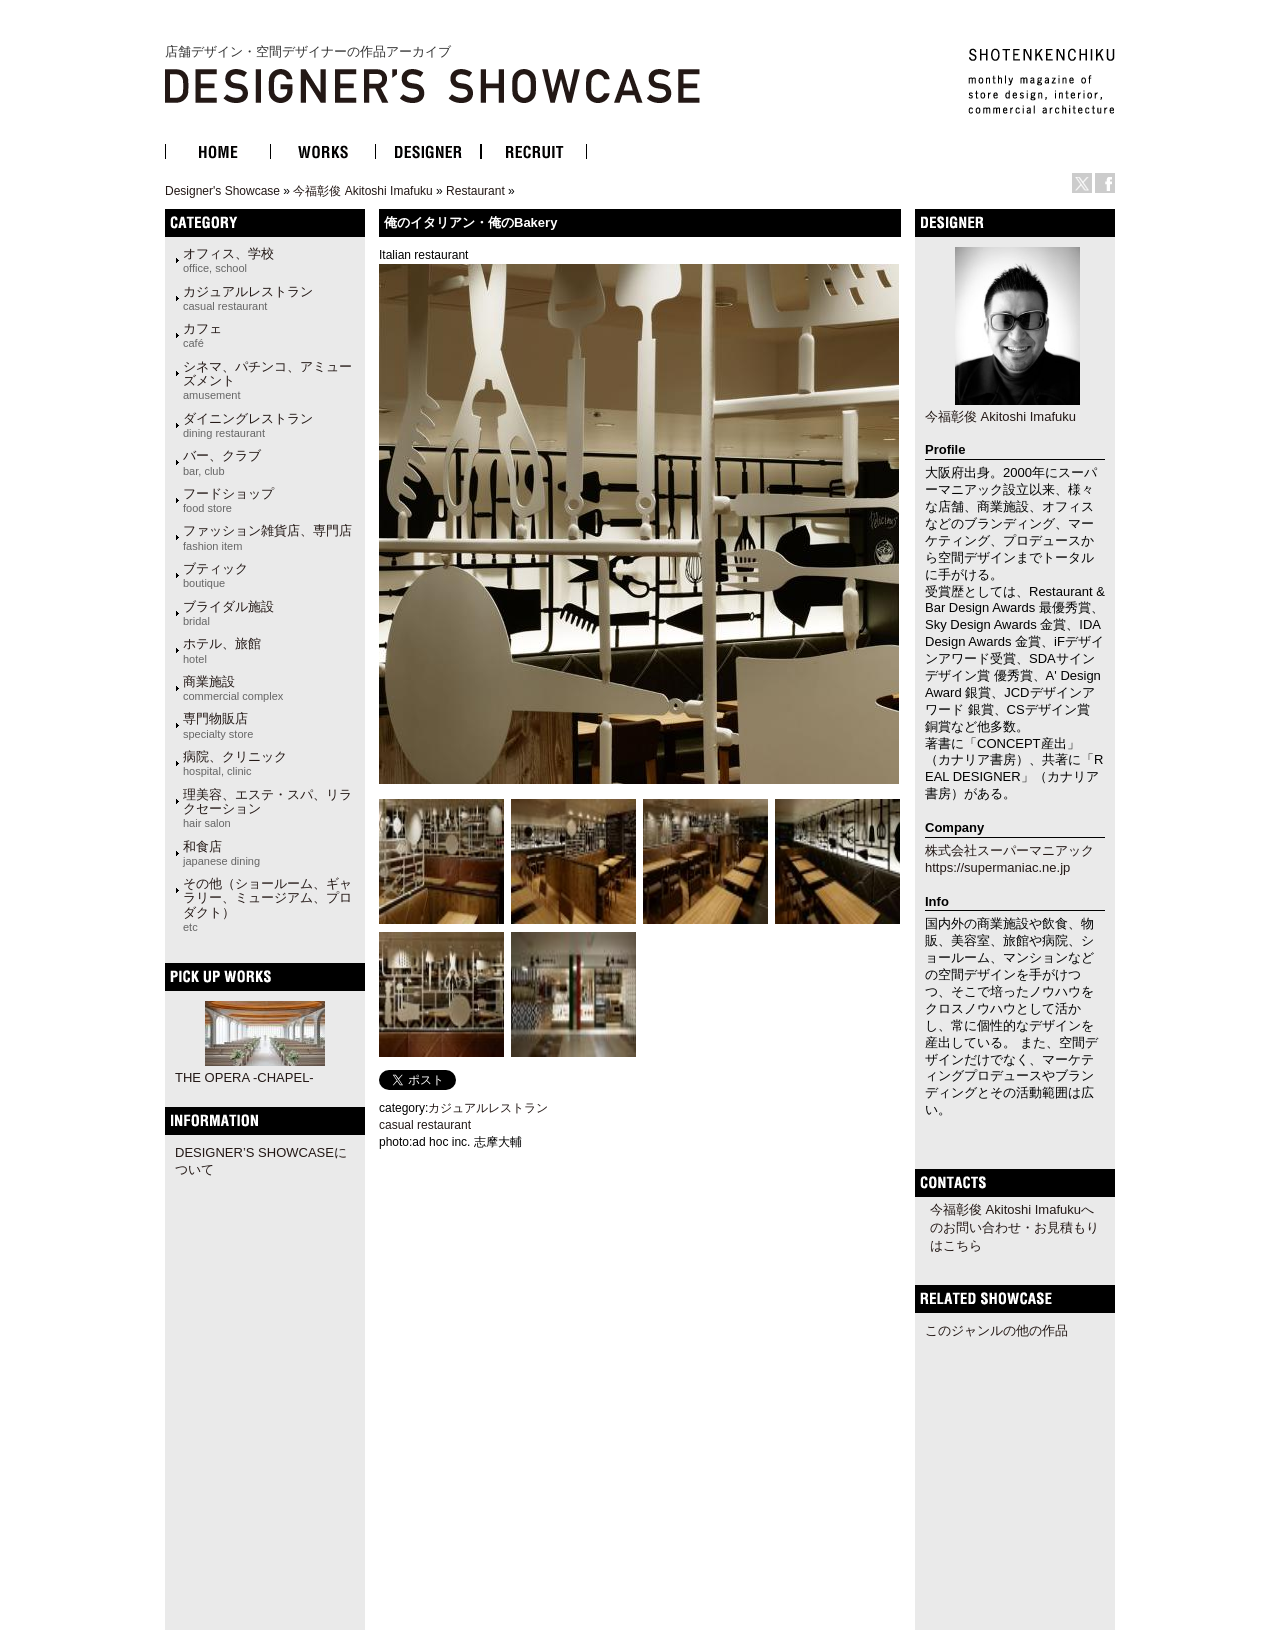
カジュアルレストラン (248, 298)
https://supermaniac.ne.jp (997, 867)
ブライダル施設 (228, 613)
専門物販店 (218, 725)
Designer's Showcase (222, 191)
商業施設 (233, 688)
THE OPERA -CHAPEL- (244, 1077)
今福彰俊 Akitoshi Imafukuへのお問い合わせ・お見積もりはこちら (1014, 1227)
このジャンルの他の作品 (996, 1330)
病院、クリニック (235, 763)
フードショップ (228, 500)
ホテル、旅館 (222, 650)
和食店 (221, 853)
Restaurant (475, 191)
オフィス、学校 (228, 260)
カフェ (202, 335)
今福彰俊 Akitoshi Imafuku (362, 191)
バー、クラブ (222, 462)
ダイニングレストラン (248, 425)
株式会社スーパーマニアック (1009, 850)
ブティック (215, 575)
